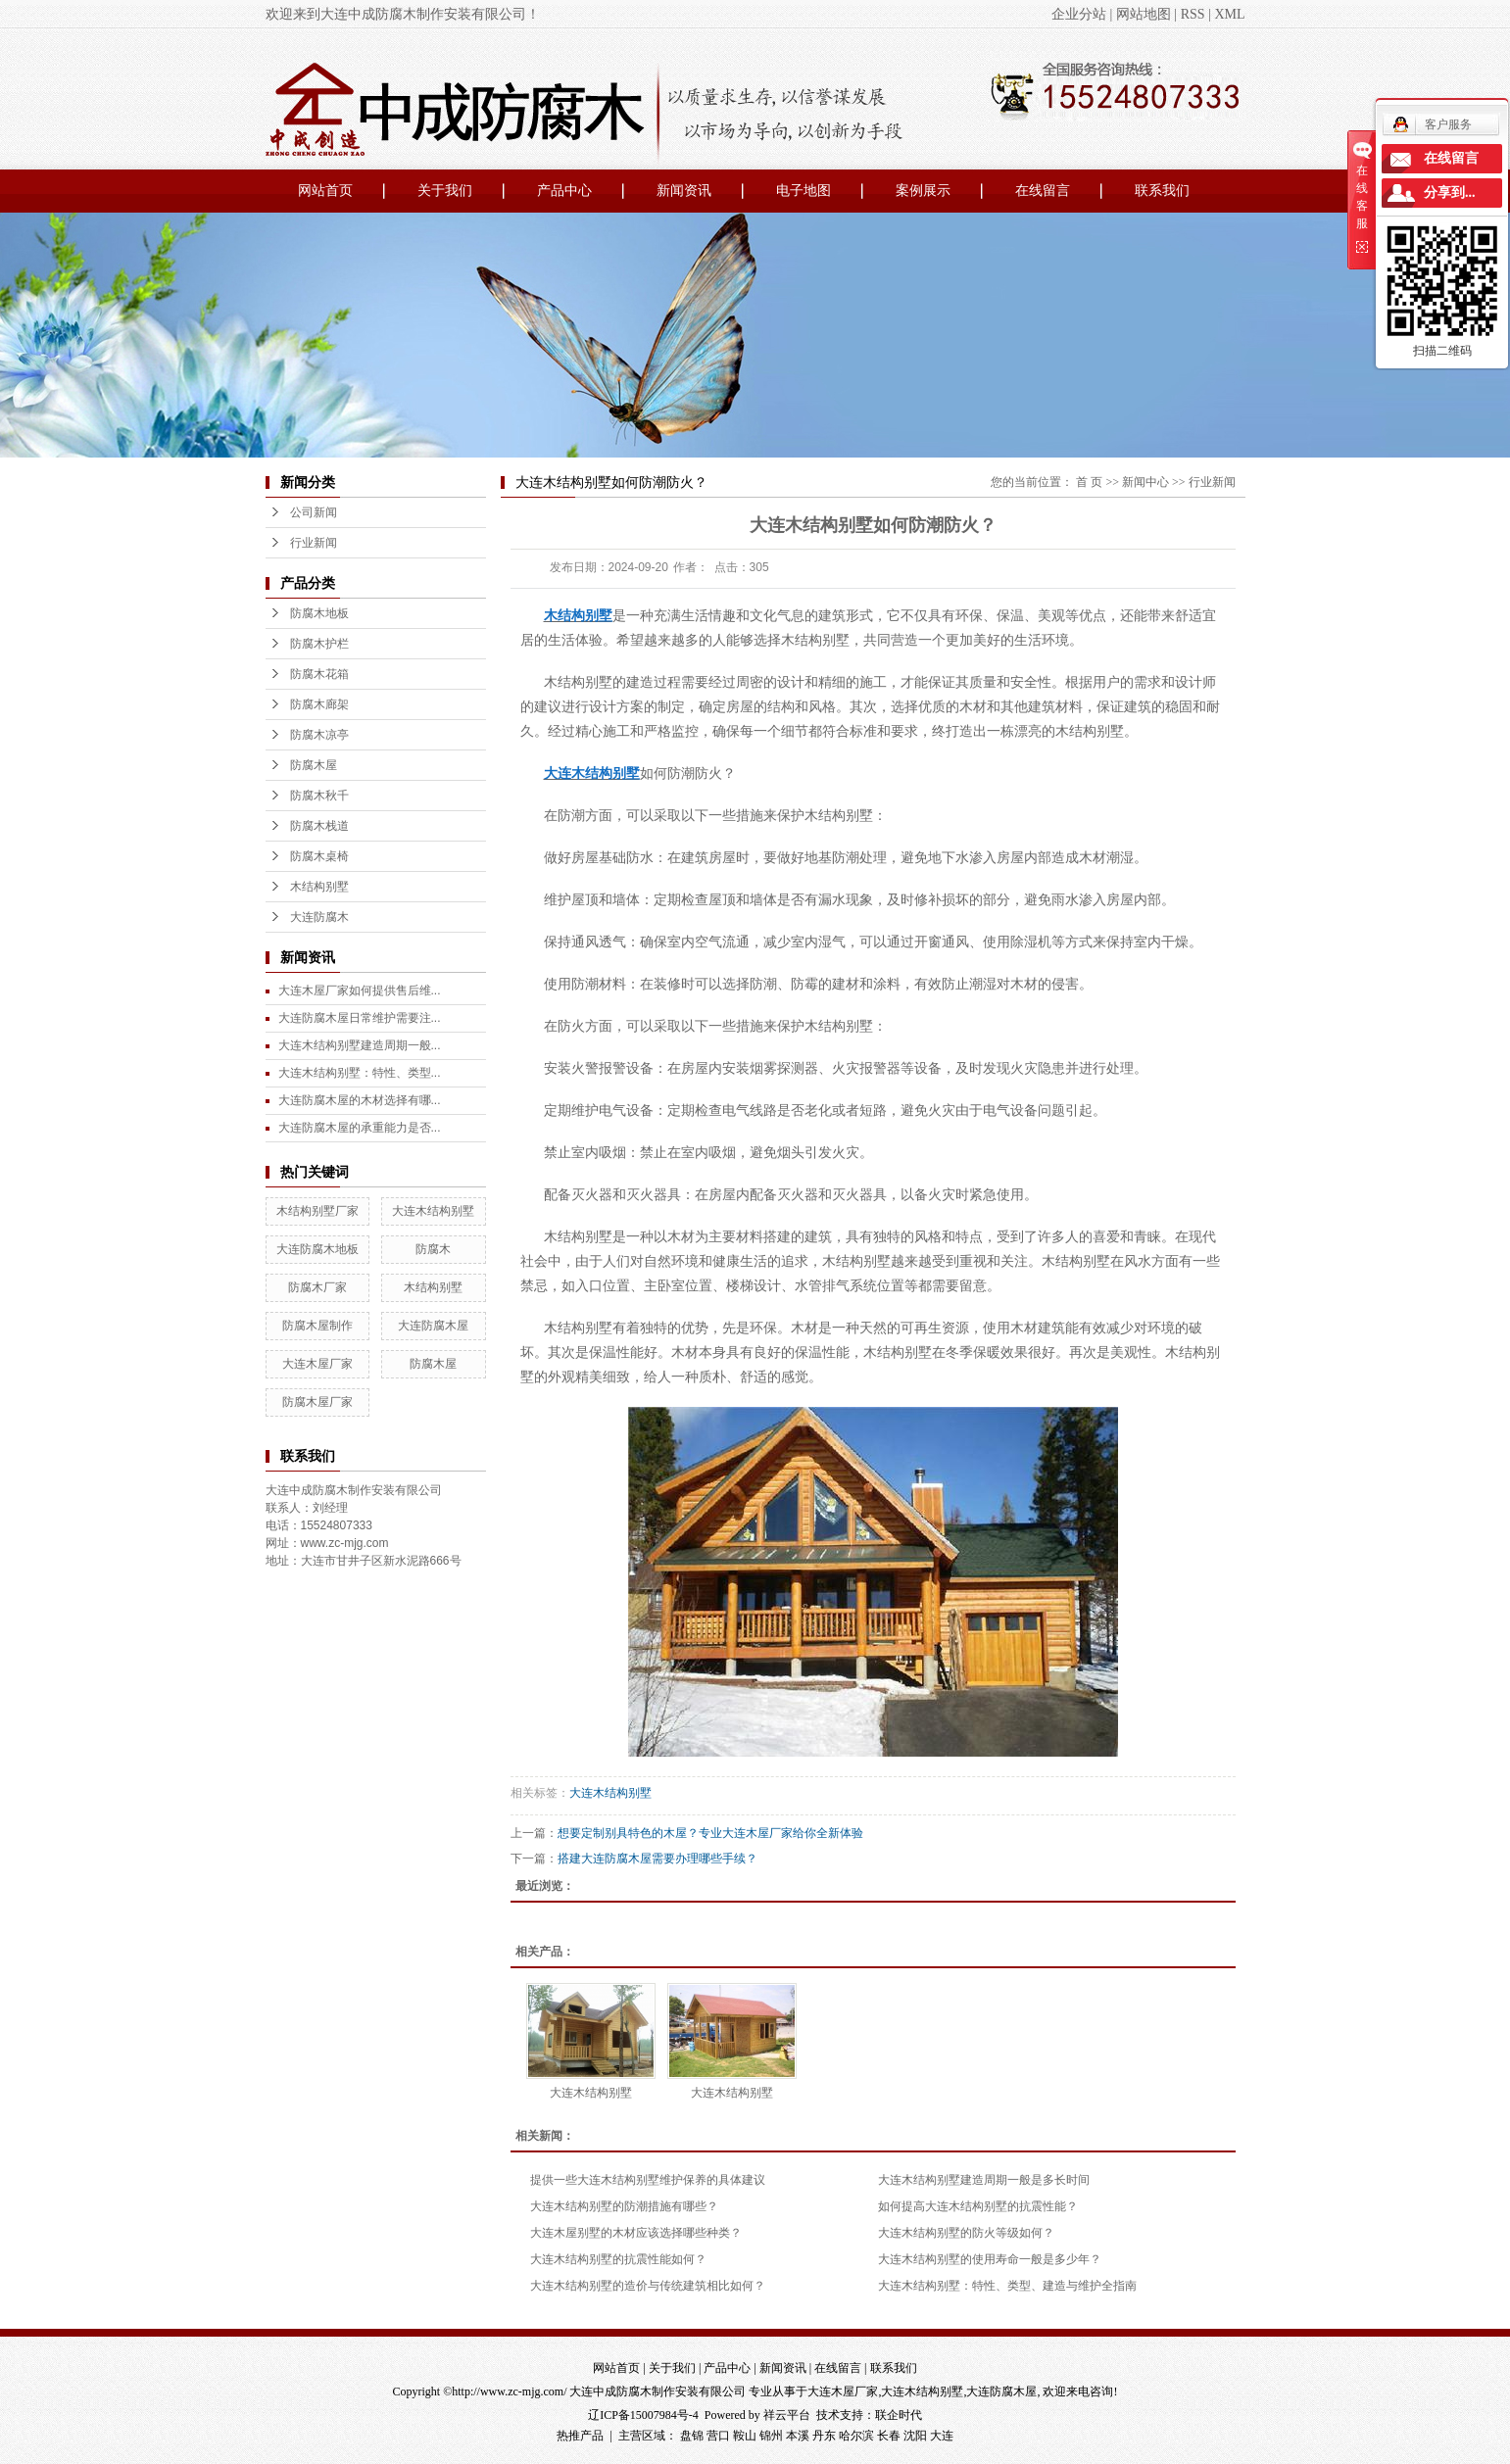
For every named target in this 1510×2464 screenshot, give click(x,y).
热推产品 (580, 2435)
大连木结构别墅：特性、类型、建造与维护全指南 (1007, 2286)
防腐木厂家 (317, 1287)
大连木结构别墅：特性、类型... (359, 1073)
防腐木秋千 (319, 795)
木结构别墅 (319, 887)
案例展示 (923, 190)
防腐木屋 (313, 765)
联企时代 (898, 2415)
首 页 (1089, 482)
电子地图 (803, 190)
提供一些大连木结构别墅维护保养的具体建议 (647, 2180)
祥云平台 (786, 2415)
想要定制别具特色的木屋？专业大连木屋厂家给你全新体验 (710, 1833)
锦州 (771, 2435)
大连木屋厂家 (317, 1364)
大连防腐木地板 (317, 1249)
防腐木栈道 (319, 826)
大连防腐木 (319, 917)
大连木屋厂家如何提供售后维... (359, 990)
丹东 (824, 2435)
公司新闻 (313, 512)
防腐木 (433, 1249)
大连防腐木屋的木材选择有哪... (359, 1100)
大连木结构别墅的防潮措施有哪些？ (624, 2206)
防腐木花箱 (319, 674)
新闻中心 (1145, 482)
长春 (889, 2435)
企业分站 (1078, 14)
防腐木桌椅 (319, 856)
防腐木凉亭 (319, 735)
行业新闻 (313, 543)
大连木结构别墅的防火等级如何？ (966, 2233)
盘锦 (692, 2435)
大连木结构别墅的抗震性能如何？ (618, 2259)
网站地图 (1143, 14)
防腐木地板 (319, 613)
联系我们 (1162, 190)
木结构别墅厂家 (317, 1211)
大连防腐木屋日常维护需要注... (359, 1018)
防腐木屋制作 (317, 1325)
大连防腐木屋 (433, 1325)
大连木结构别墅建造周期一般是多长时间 (984, 2180)
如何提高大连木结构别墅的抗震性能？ (978, 2206)
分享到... (1450, 192)
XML (1229, 14)
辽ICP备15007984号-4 (643, 2415)
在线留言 (1042, 190)
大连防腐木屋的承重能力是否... (359, 1128)
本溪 (797, 2435)
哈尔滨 (856, 2435)
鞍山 (744, 2435)
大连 (941, 2435)
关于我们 (444, 190)
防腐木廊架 (319, 704)
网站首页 (325, 190)
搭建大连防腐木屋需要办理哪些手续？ (657, 1858)
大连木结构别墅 (433, 1211)
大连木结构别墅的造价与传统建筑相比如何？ (647, 2286)
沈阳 (915, 2435)
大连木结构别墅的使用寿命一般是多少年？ (989, 2259)
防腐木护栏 (319, 644)
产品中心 (564, 190)
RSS (1193, 14)
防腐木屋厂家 (317, 1402)
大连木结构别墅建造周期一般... (359, 1045)
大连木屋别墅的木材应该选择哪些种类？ (636, 2233)
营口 (718, 2435)
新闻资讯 (684, 190)
